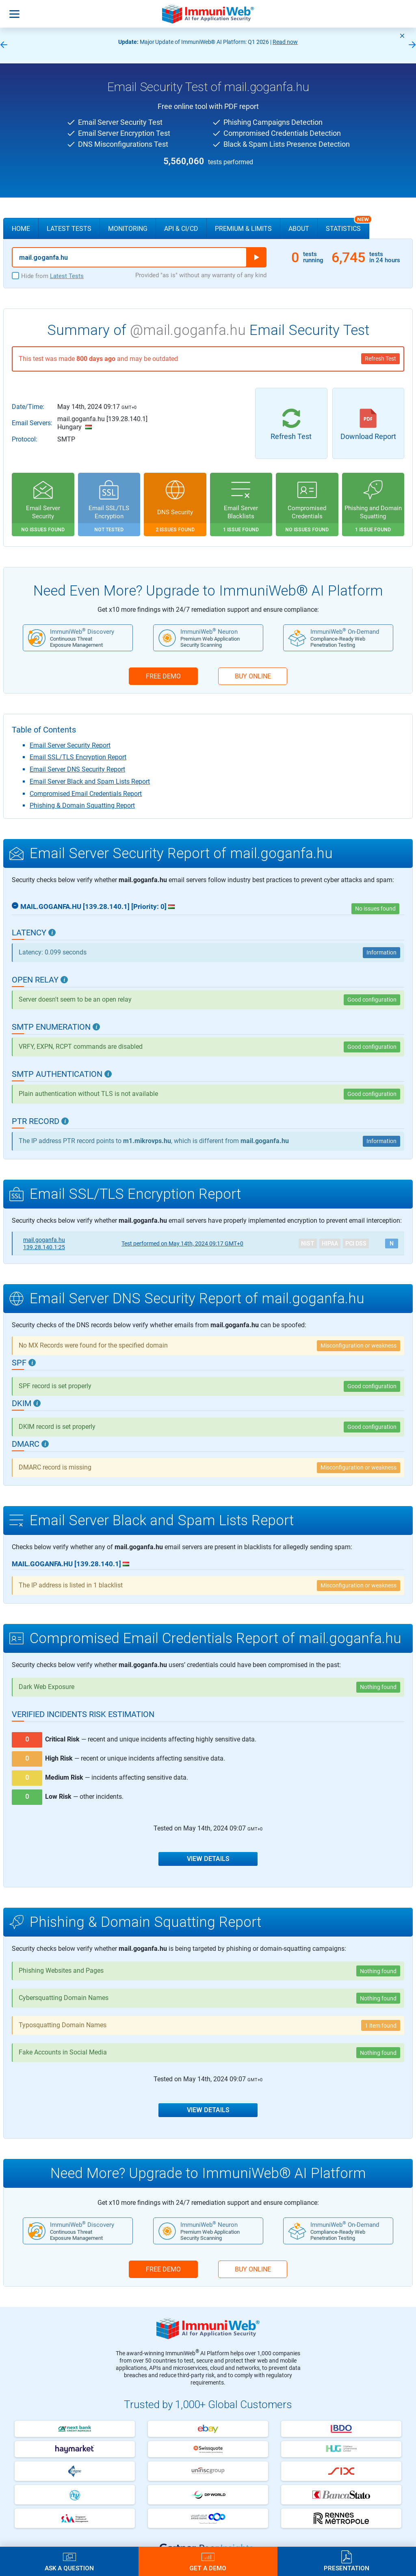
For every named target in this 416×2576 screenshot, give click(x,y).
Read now (285, 42)
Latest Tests (69, 229)
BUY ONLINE (253, 676)
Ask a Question (69, 2568)
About (298, 229)
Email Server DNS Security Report (77, 769)
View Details (208, 1859)
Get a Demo (207, 2568)
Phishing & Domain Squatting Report (82, 805)
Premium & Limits (243, 229)
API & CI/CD (181, 229)
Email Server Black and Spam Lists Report (90, 781)
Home (21, 229)
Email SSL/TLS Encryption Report (78, 757)
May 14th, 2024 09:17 (182, 1243)
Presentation (346, 2568)
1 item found (380, 2025)
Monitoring (127, 229)
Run (256, 257)
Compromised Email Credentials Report (86, 794)
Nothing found (378, 1687)
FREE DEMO (163, 676)
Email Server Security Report (70, 745)
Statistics (347, 225)
